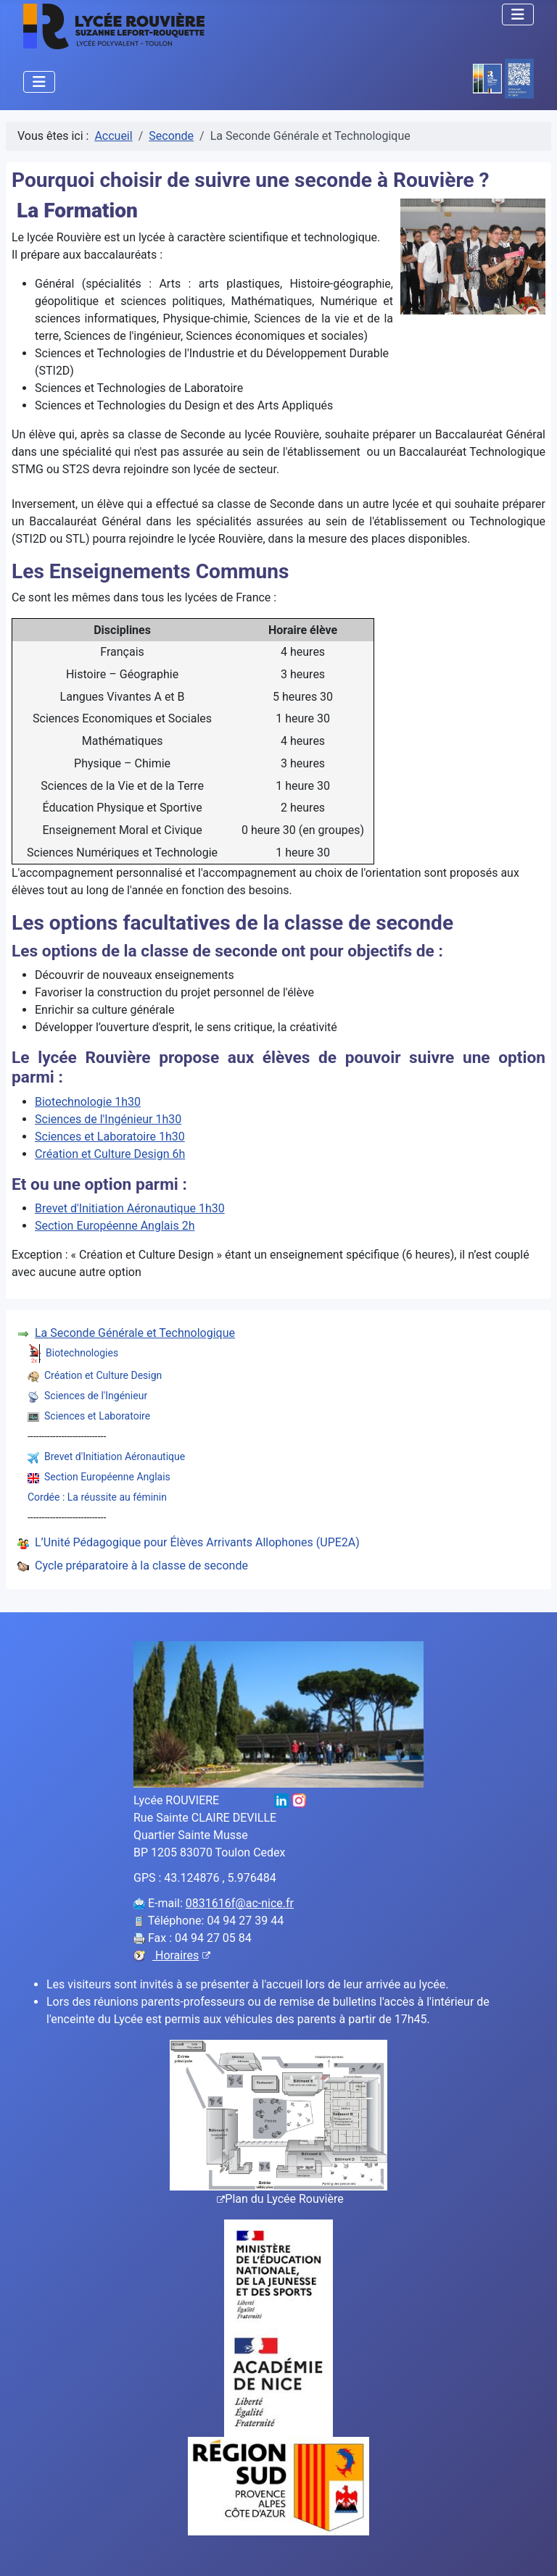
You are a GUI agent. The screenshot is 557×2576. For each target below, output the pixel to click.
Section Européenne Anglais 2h (114, 1226)
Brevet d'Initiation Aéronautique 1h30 (130, 1208)
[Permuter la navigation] (518, 14)
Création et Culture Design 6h (110, 1154)
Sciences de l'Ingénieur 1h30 (108, 1119)
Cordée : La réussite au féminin (97, 1497)
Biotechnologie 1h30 (88, 1102)
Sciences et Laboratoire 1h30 (110, 1136)
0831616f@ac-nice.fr (240, 1903)
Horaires (181, 1955)
